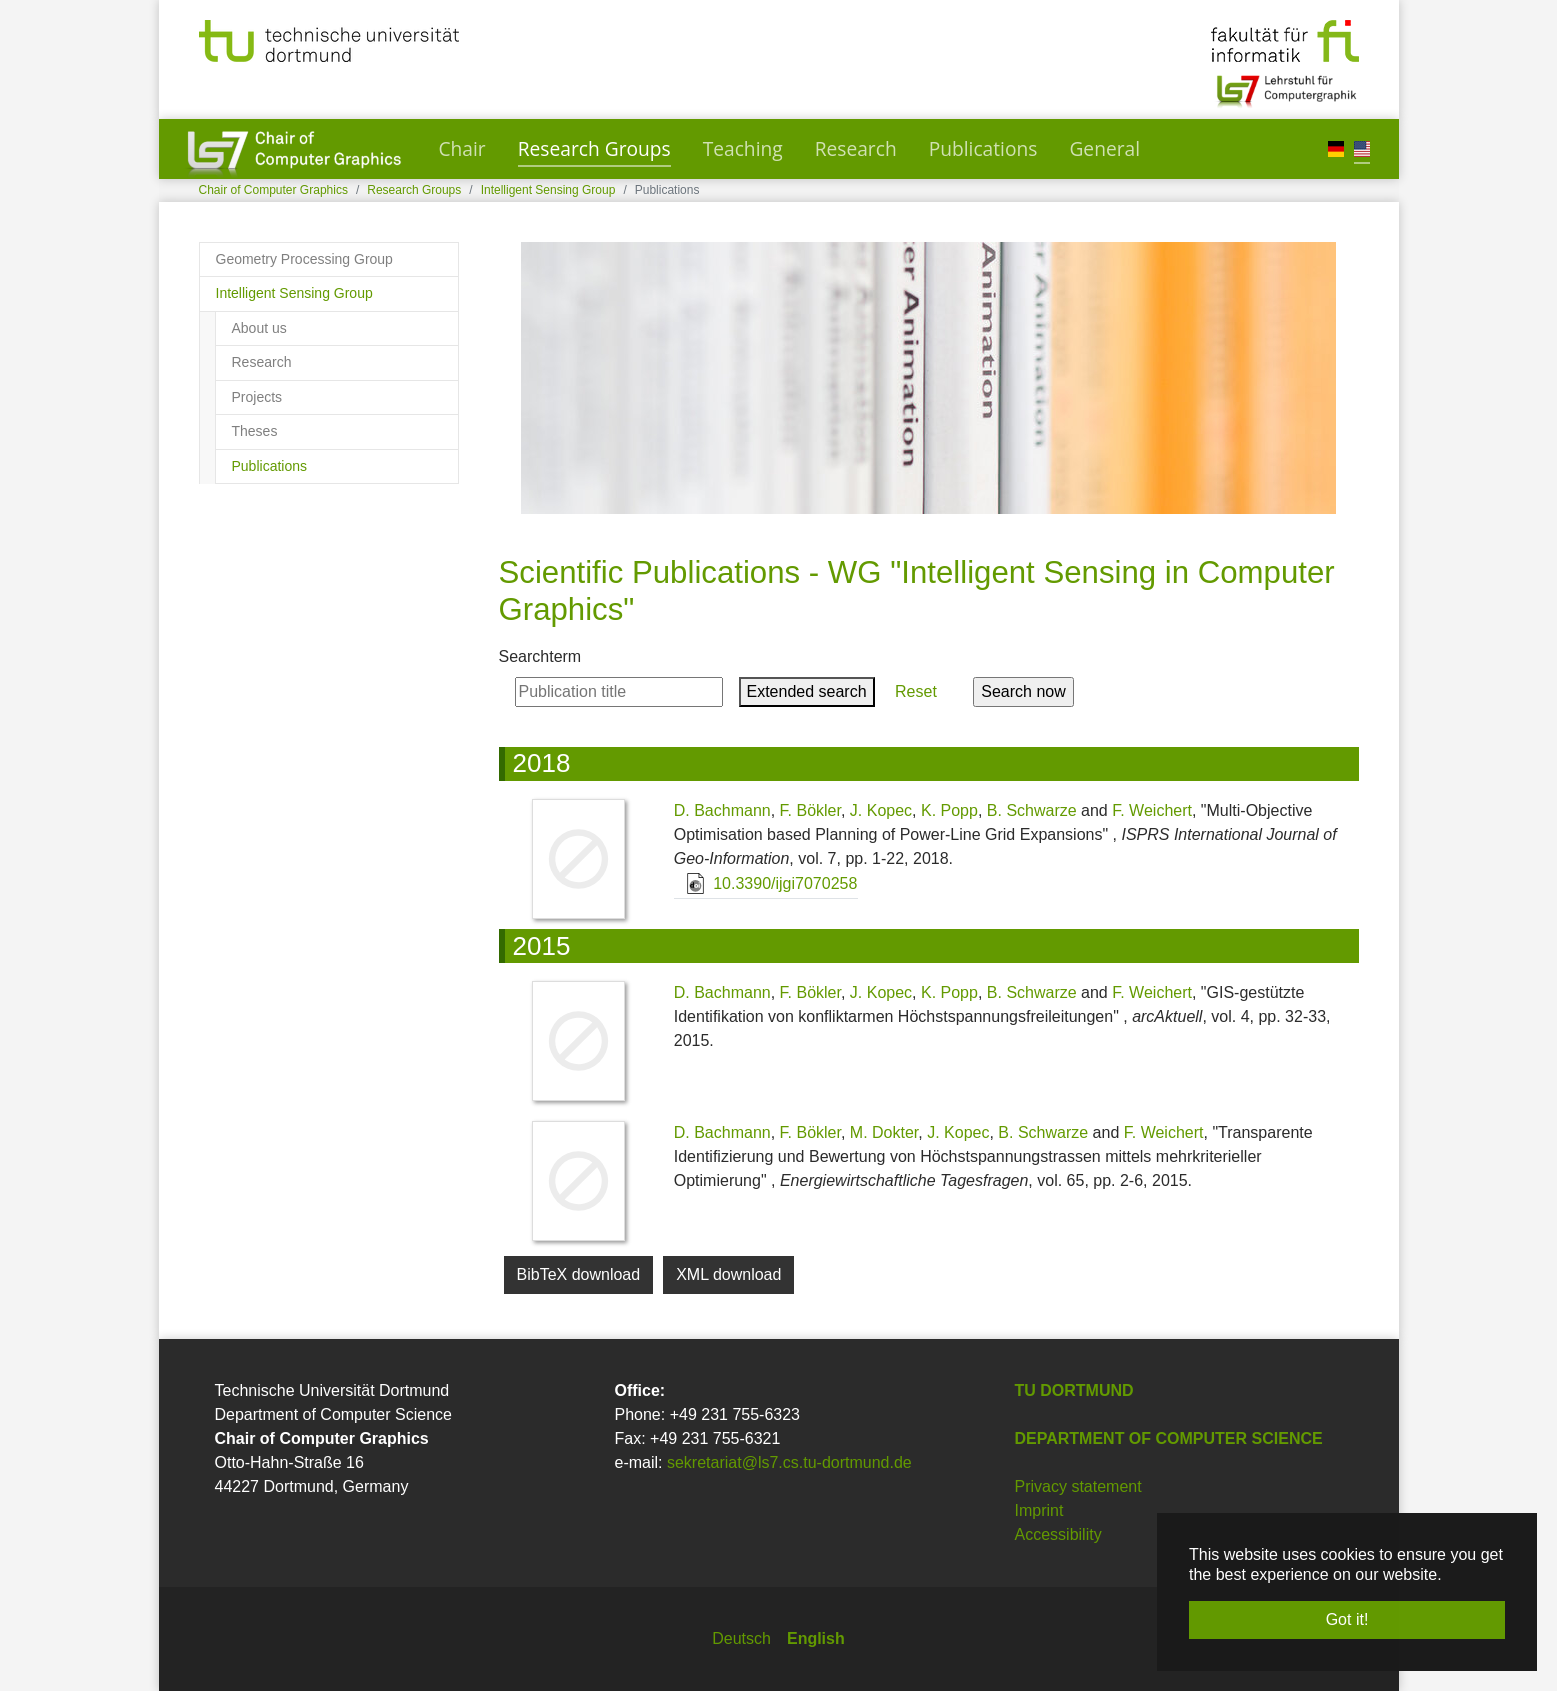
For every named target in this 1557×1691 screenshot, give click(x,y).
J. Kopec (881, 810)
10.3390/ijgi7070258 (766, 883)
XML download (728, 1274)
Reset (916, 691)
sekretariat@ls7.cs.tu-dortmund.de (789, 1462)
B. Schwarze (1032, 810)
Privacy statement (1078, 1486)
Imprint (1039, 1510)
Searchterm (540, 656)
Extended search (807, 691)
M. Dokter (884, 1132)
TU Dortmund (1074, 1390)
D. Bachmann (722, 810)
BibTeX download (579, 1274)
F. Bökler (810, 810)
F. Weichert (1152, 810)
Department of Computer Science (1169, 1438)
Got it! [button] (1347, 1619)
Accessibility (1058, 1534)
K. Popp (949, 810)
